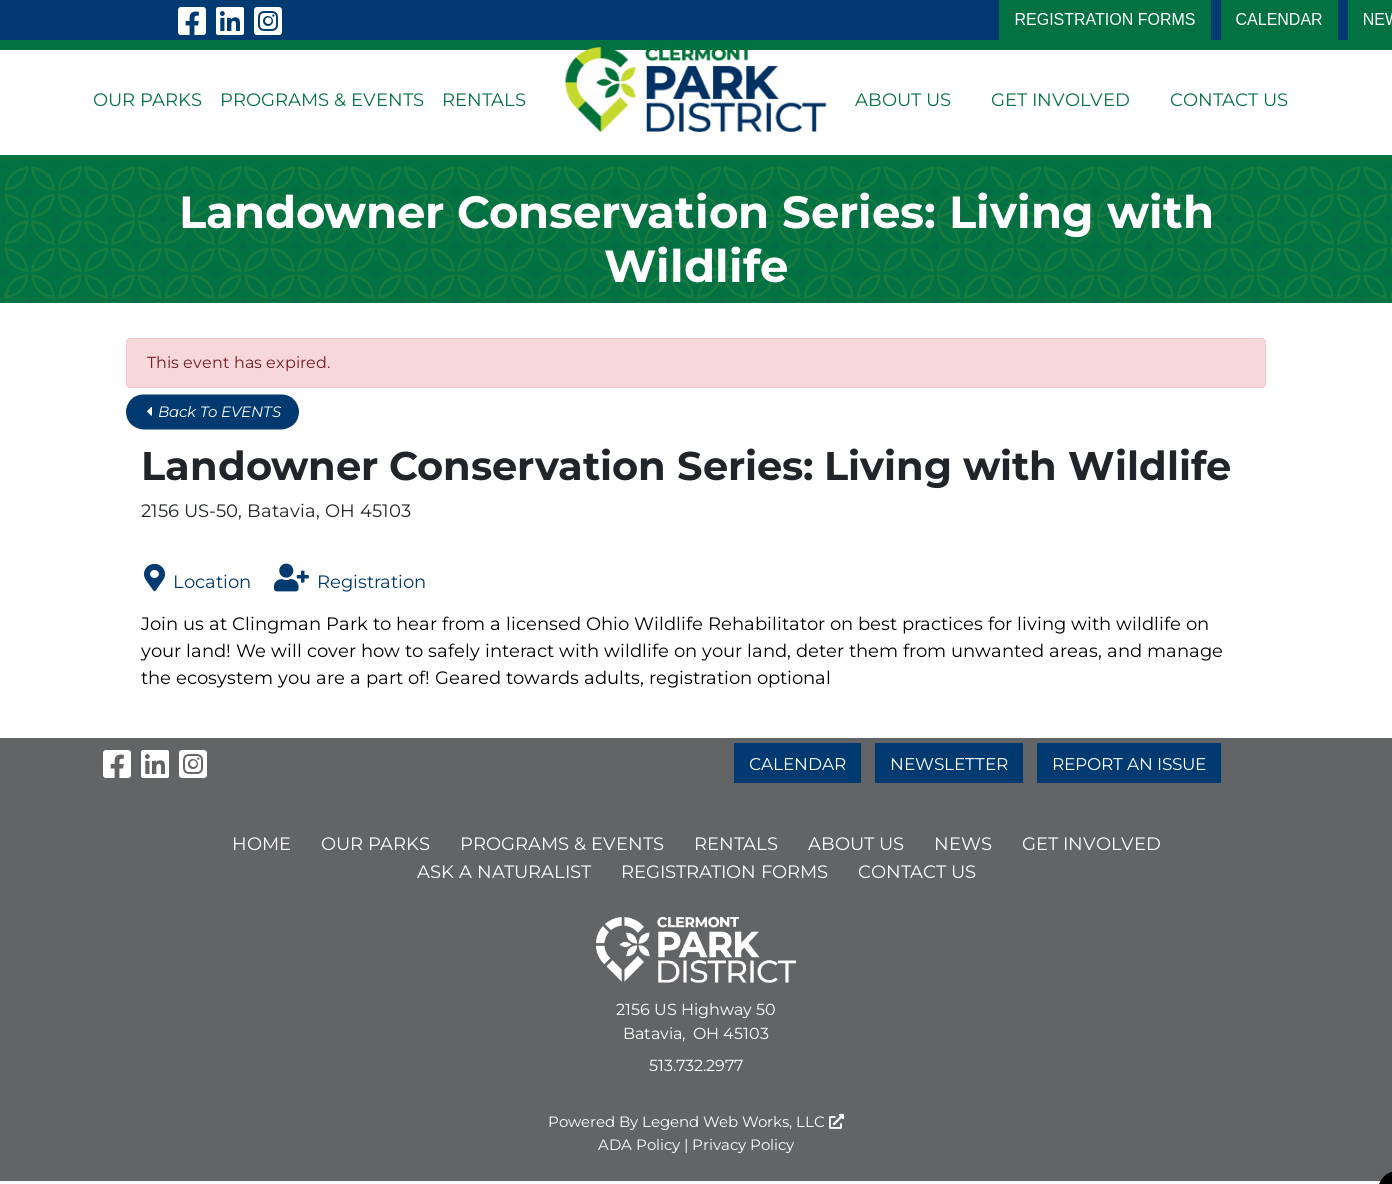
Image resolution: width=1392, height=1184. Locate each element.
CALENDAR (1279, 19)
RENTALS (484, 100)
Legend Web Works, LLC (743, 1124)
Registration (350, 578)
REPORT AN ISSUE (1136, 759)
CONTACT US (1229, 100)
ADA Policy (639, 1147)
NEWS (963, 847)
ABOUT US (903, 100)
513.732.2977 (696, 1068)
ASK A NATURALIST (504, 875)
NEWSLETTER (946, 759)
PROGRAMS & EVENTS (322, 100)
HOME (261, 847)
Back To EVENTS (220, 412)
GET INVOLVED (1060, 100)
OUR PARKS (147, 100)
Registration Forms (1104, 19)
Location (197, 578)
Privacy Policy (743, 1147)
